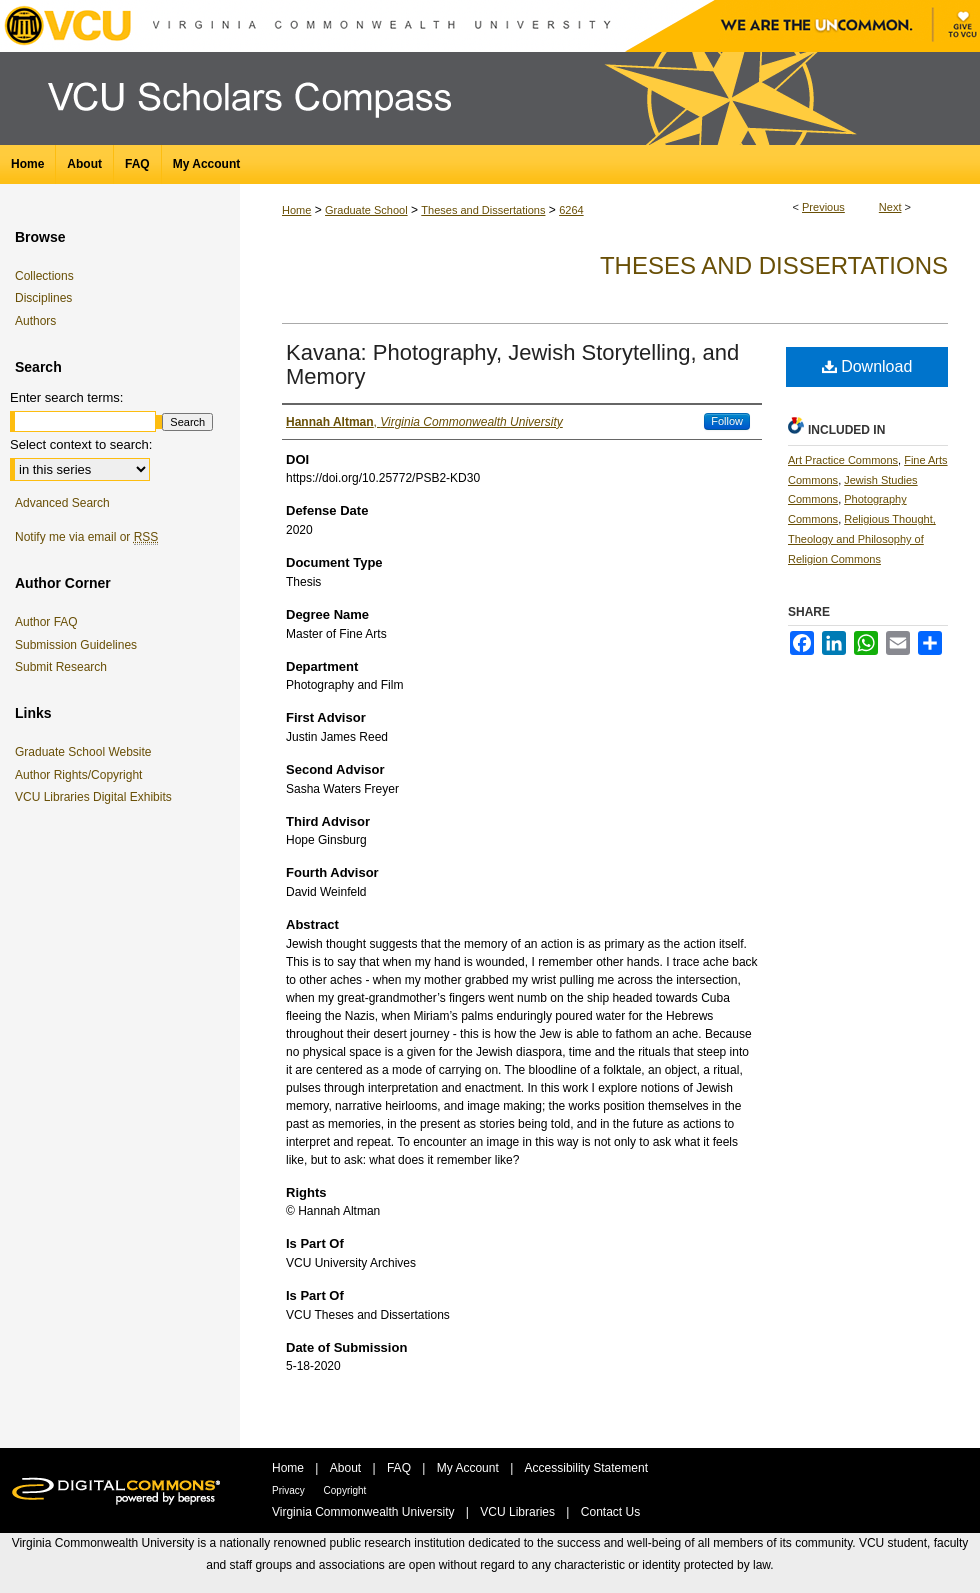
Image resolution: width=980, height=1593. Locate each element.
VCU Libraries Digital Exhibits (97, 797)
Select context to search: (81, 444)
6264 (571, 210)
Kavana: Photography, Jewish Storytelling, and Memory (512, 364)
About (347, 1468)
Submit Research (61, 667)
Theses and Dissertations (483, 210)
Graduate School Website (87, 752)
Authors (35, 321)
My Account (469, 1468)
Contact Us (610, 1512)
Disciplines (43, 298)
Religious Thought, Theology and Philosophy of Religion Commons (862, 539)
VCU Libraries (519, 1512)
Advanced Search (62, 503)
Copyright (345, 1490)
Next (890, 207)
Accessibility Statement (586, 1468)
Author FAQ (46, 622)
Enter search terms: (66, 397)
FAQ (400, 1468)
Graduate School (366, 210)
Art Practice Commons (843, 460)
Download (867, 366)
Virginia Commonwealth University (365, 1512)
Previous (823, 207)
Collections (44, 276)
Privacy (290, 1490)
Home (296, 210)
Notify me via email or (86, 537)
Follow (727, 421)
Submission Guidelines (76, 645)
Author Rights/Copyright (82, 775)
